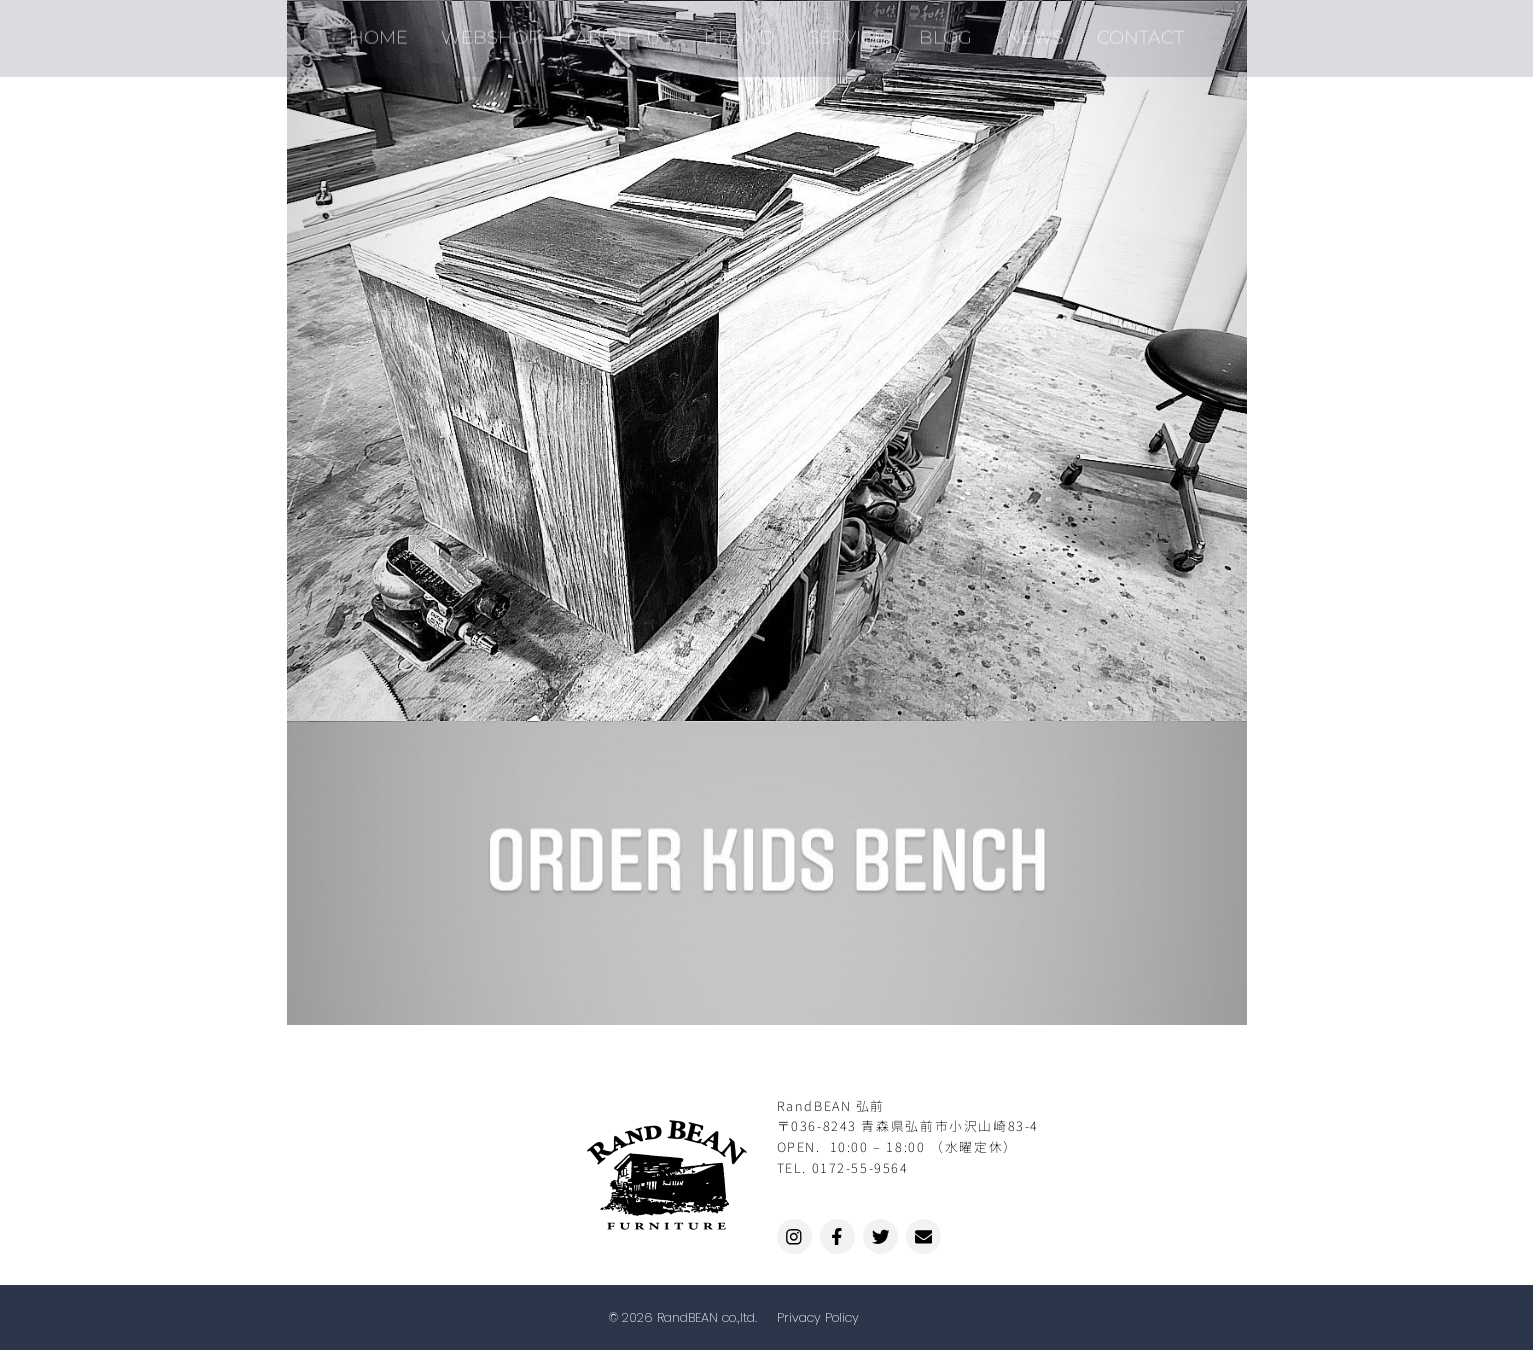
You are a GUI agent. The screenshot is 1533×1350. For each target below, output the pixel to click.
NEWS (1026, 30)
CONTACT (1128, 30)
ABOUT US (628, 30)
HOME (390, 30)
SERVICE (845, 30)
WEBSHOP (500, 30)
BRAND (741, 30)
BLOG (940, 30)
